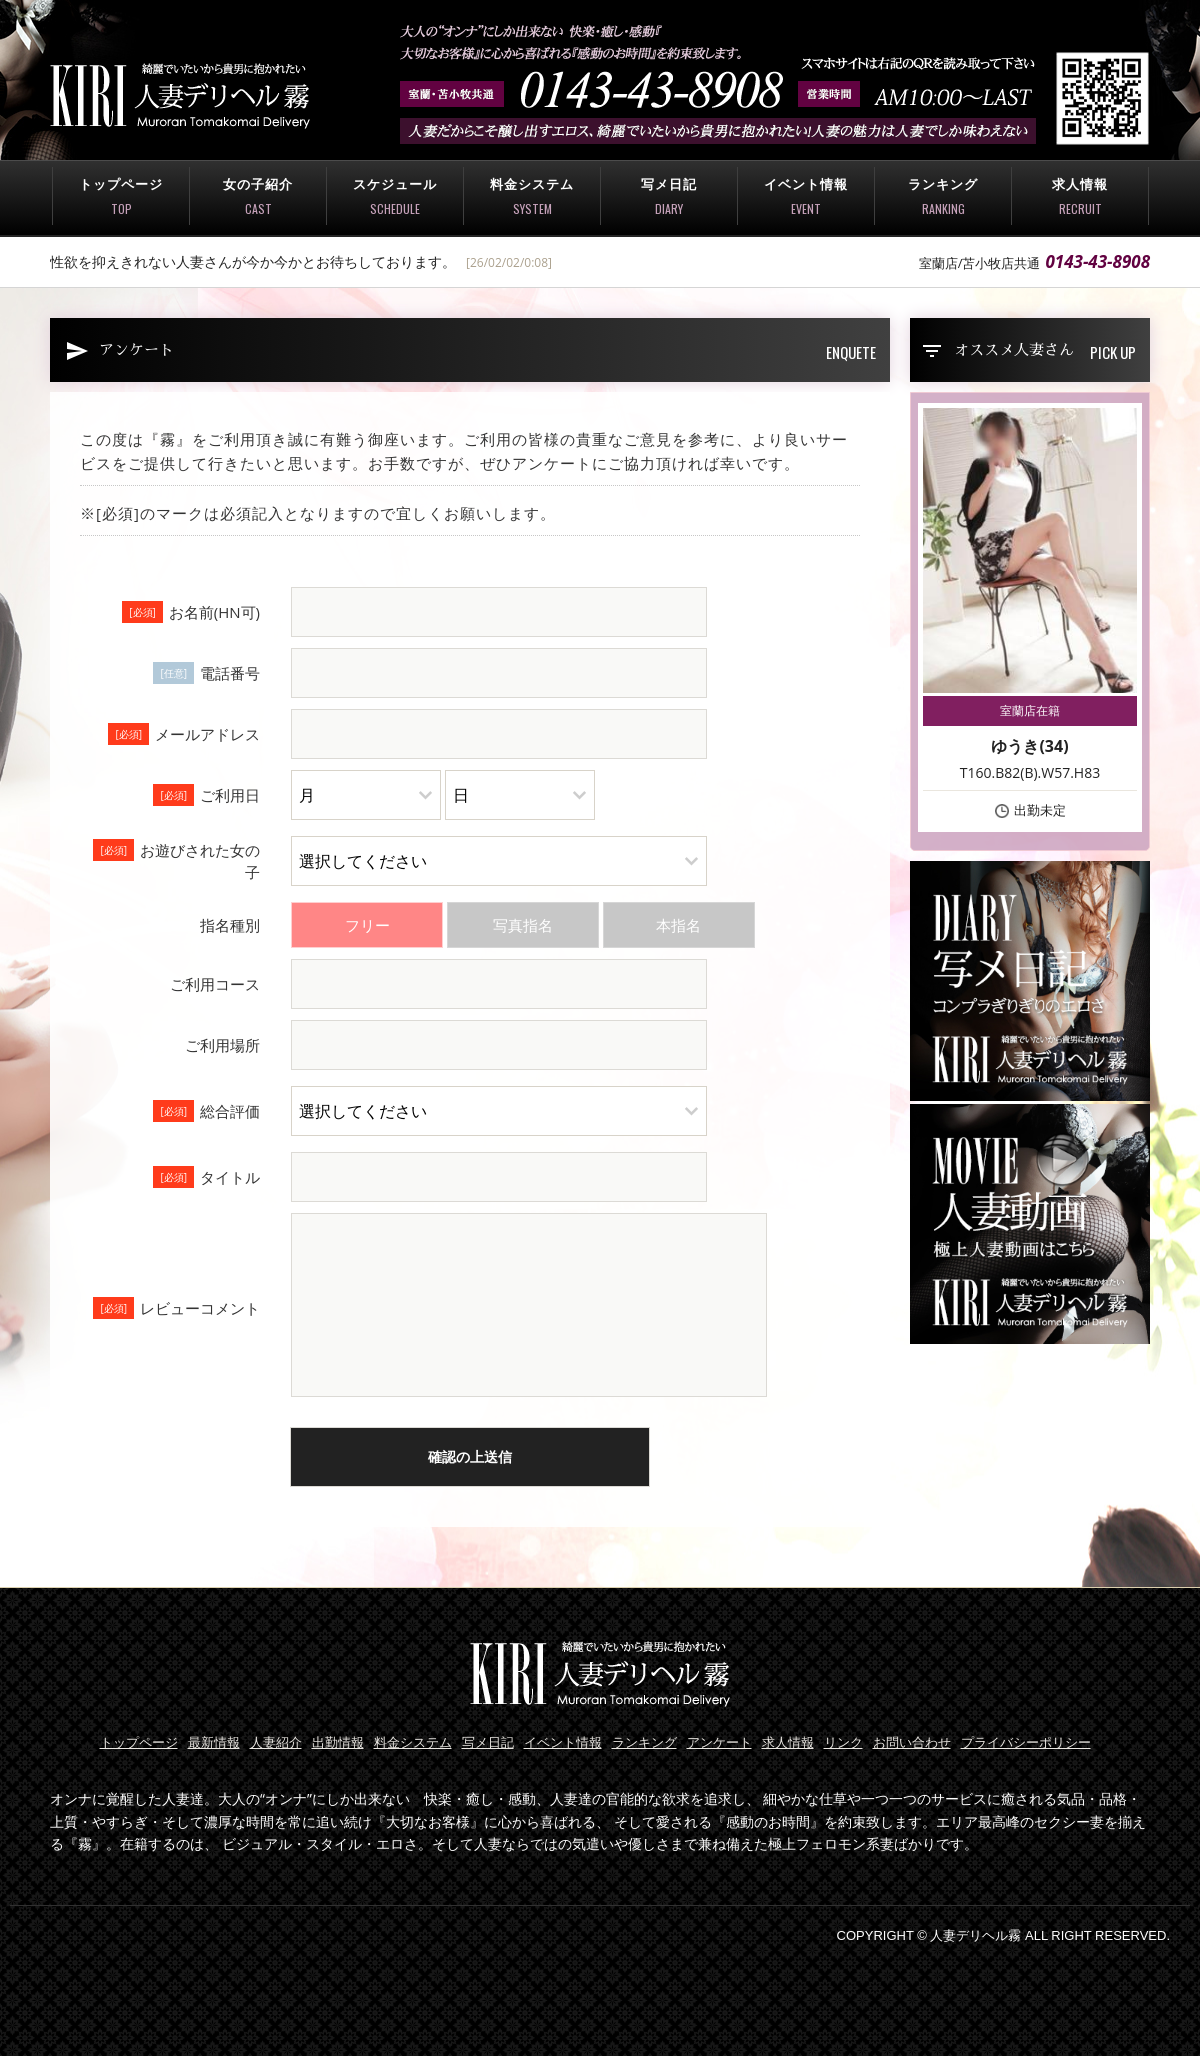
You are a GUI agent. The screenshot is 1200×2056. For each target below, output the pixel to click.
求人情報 (1080, 196)
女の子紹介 (258, 196)
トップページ (121, 196)
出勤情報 (338, 1742)
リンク (843, 1742)
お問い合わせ (912, 1742)
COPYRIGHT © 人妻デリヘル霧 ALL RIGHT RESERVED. (1003, 1935)
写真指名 (523, 925)
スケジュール (395, 196)
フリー (367, 925)
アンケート (719, 1742)
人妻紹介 (276, 1742)
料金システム (532, 196)
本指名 (678, 925)
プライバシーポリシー (1026, 1742)
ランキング (943, 196)
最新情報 (214, 1742)
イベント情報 (806, 196)
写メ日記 (669, 196)
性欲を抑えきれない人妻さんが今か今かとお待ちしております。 (253, 261)
